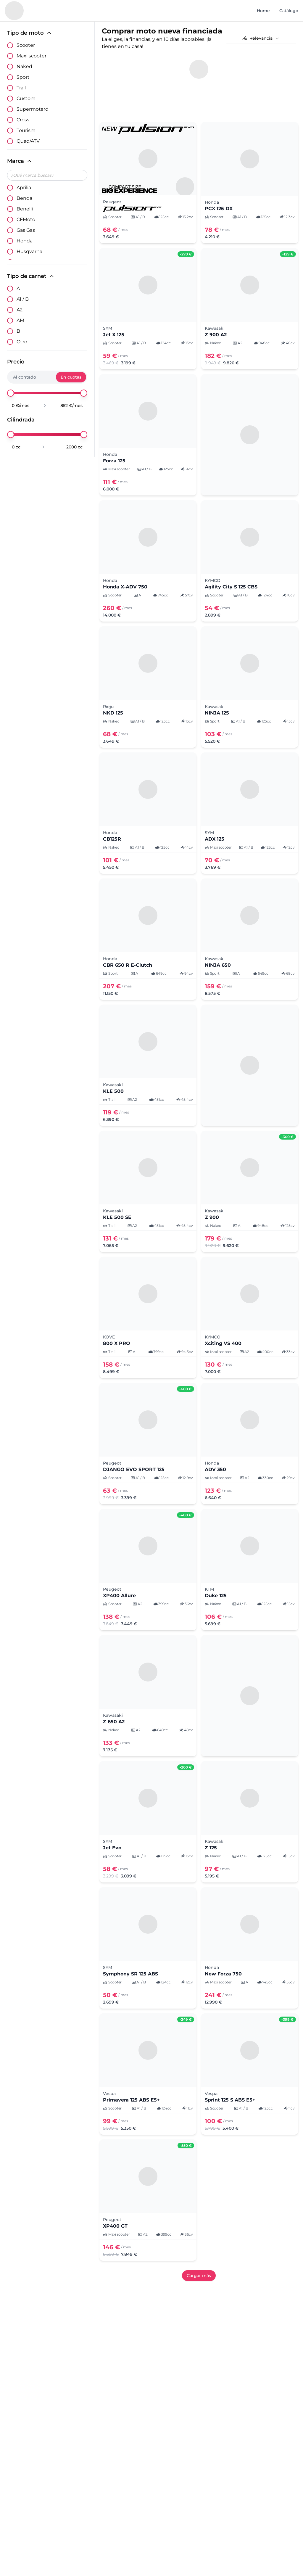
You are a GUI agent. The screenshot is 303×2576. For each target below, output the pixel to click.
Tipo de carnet (31, 276)
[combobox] (261, 38)
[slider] (10, 393)
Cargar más (199, 2275)
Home (263, 10)
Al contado (24, 377)
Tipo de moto (29, 33)
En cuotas (71, 377)
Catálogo (288, 10)
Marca (19, 161)
